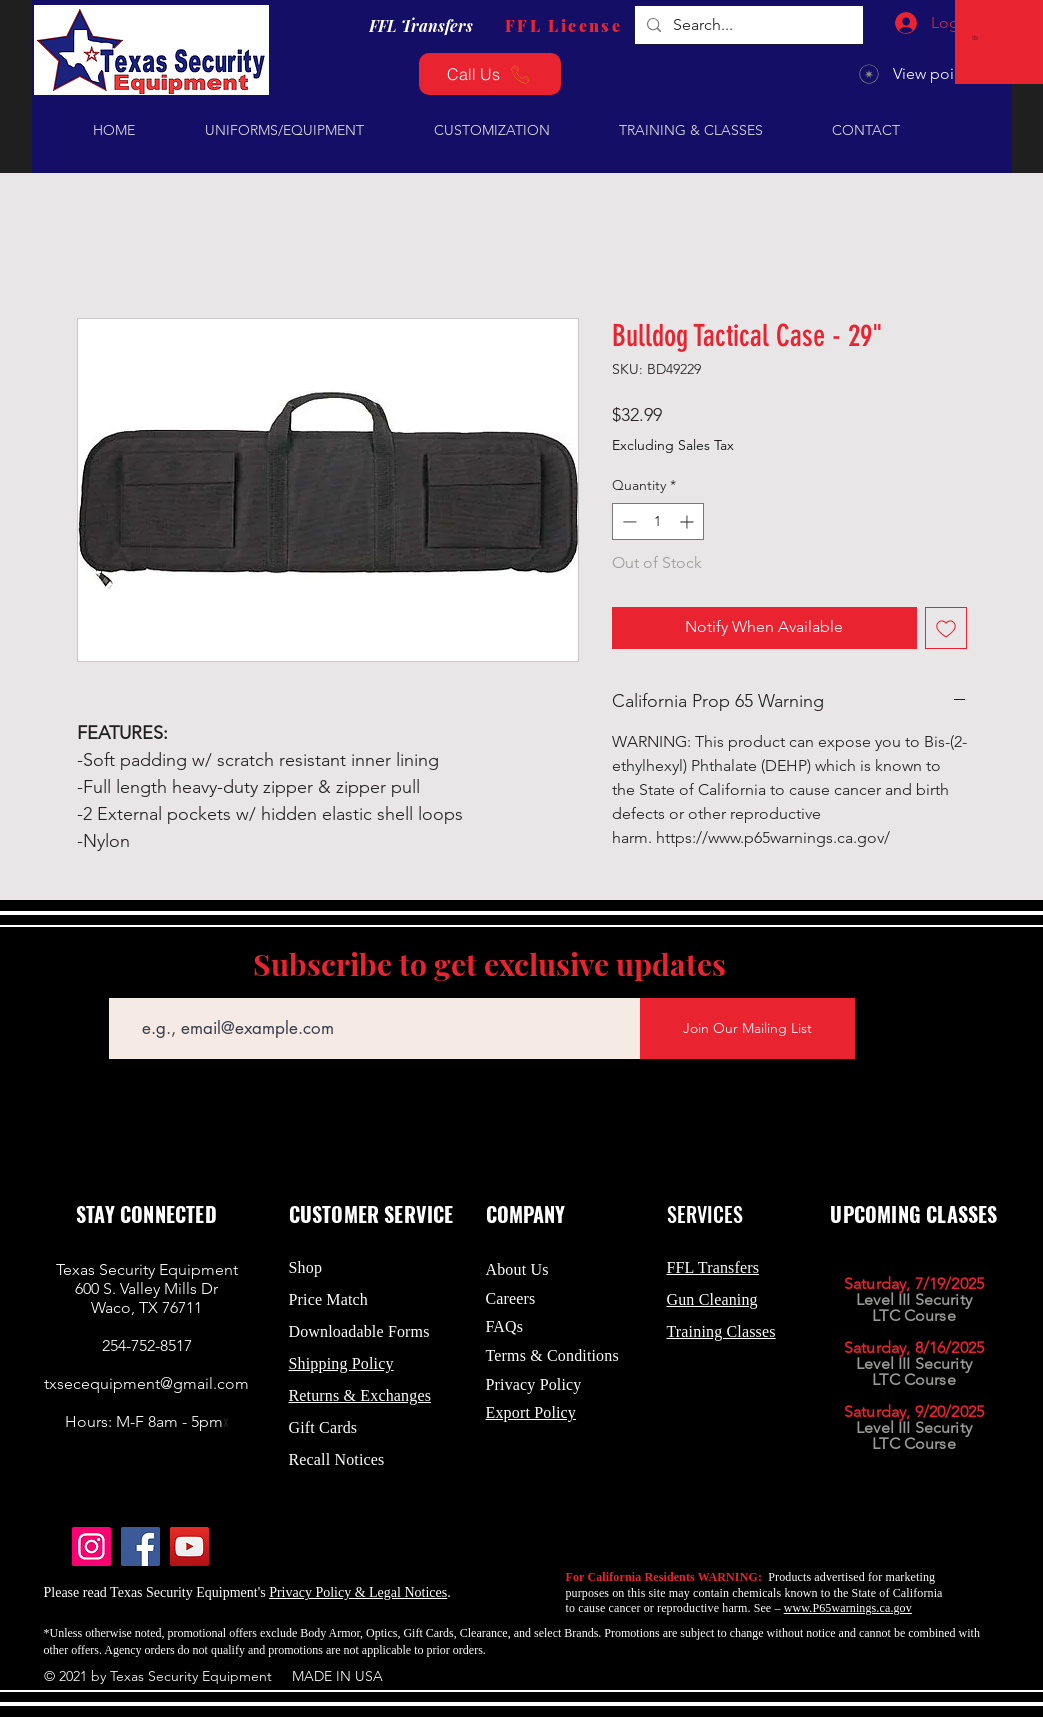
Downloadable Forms (359, 1331)
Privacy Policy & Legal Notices (358, 1592)
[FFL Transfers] (421, 25)
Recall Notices (337, 1459)
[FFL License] (564, 25)
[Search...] (747, 25)
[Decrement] (627, 521)
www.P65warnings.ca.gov (848, 1608)
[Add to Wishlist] (946, 628)
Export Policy (531, 1412)
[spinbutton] (658, 521)
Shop (306, 1267)
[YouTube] (189, 1546)
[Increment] (688, 521)
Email (125, 983)
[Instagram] (91, 1546)
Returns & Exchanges (360, 1395)
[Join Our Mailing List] (747, 1028)
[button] (977, 37)
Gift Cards (323, 1427)
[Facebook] (140, 1546)
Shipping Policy (341, 1363)
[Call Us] (490, 74)
